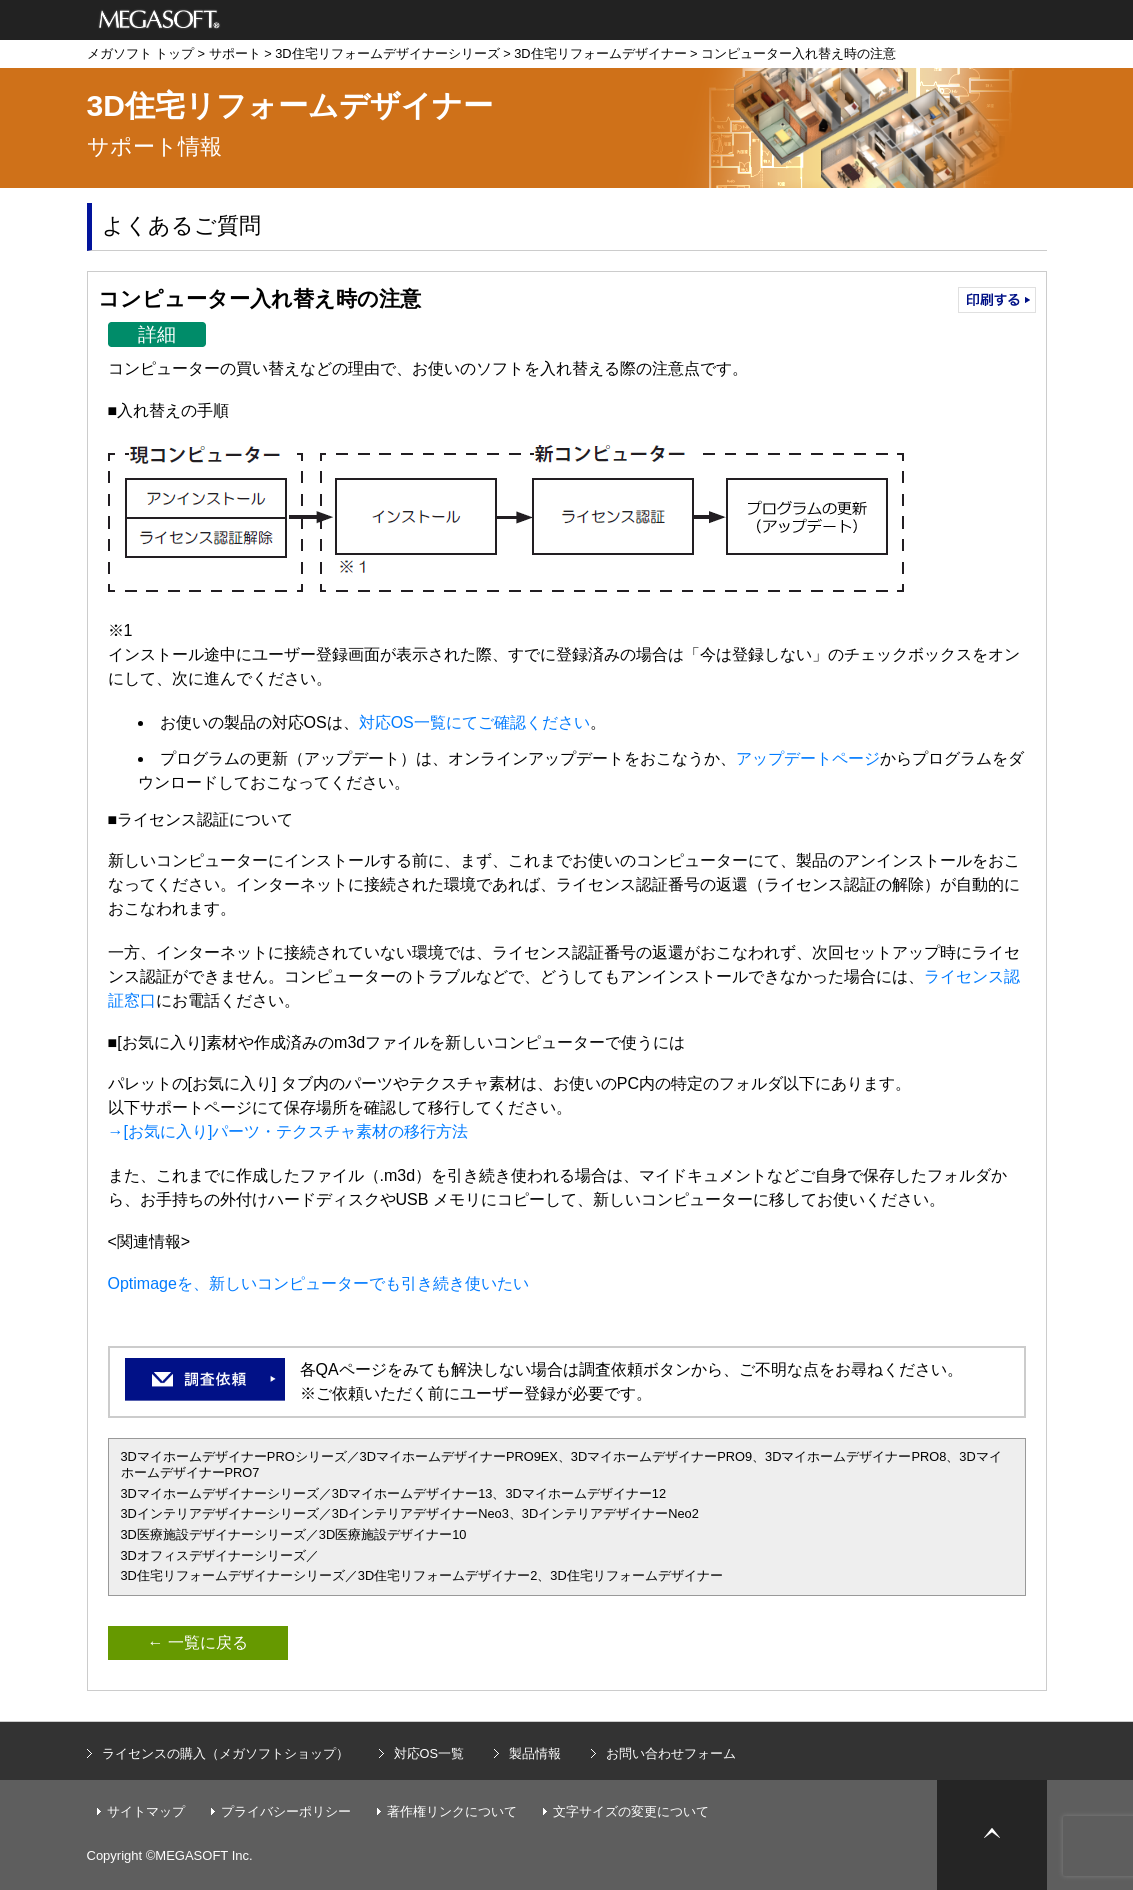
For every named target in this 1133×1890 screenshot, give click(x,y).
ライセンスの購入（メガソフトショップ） (225, 1753)
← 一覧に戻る (198, 1642)
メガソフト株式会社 (159, 20)
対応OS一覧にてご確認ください (474, 722)
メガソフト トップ (141, 53)
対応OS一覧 (429, 1753)
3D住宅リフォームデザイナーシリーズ (387, 53)
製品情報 (535, 1753)
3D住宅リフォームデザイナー (600, 53)
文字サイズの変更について (631, 1811)
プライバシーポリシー (286, 1811)
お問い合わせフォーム (671, 1753)
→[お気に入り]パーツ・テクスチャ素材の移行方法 (288, 1131)
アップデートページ (808, 758)
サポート (235, 53)
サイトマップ (146, 1811)
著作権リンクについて (452, 1811)
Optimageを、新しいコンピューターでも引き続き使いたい (318, 1283)
